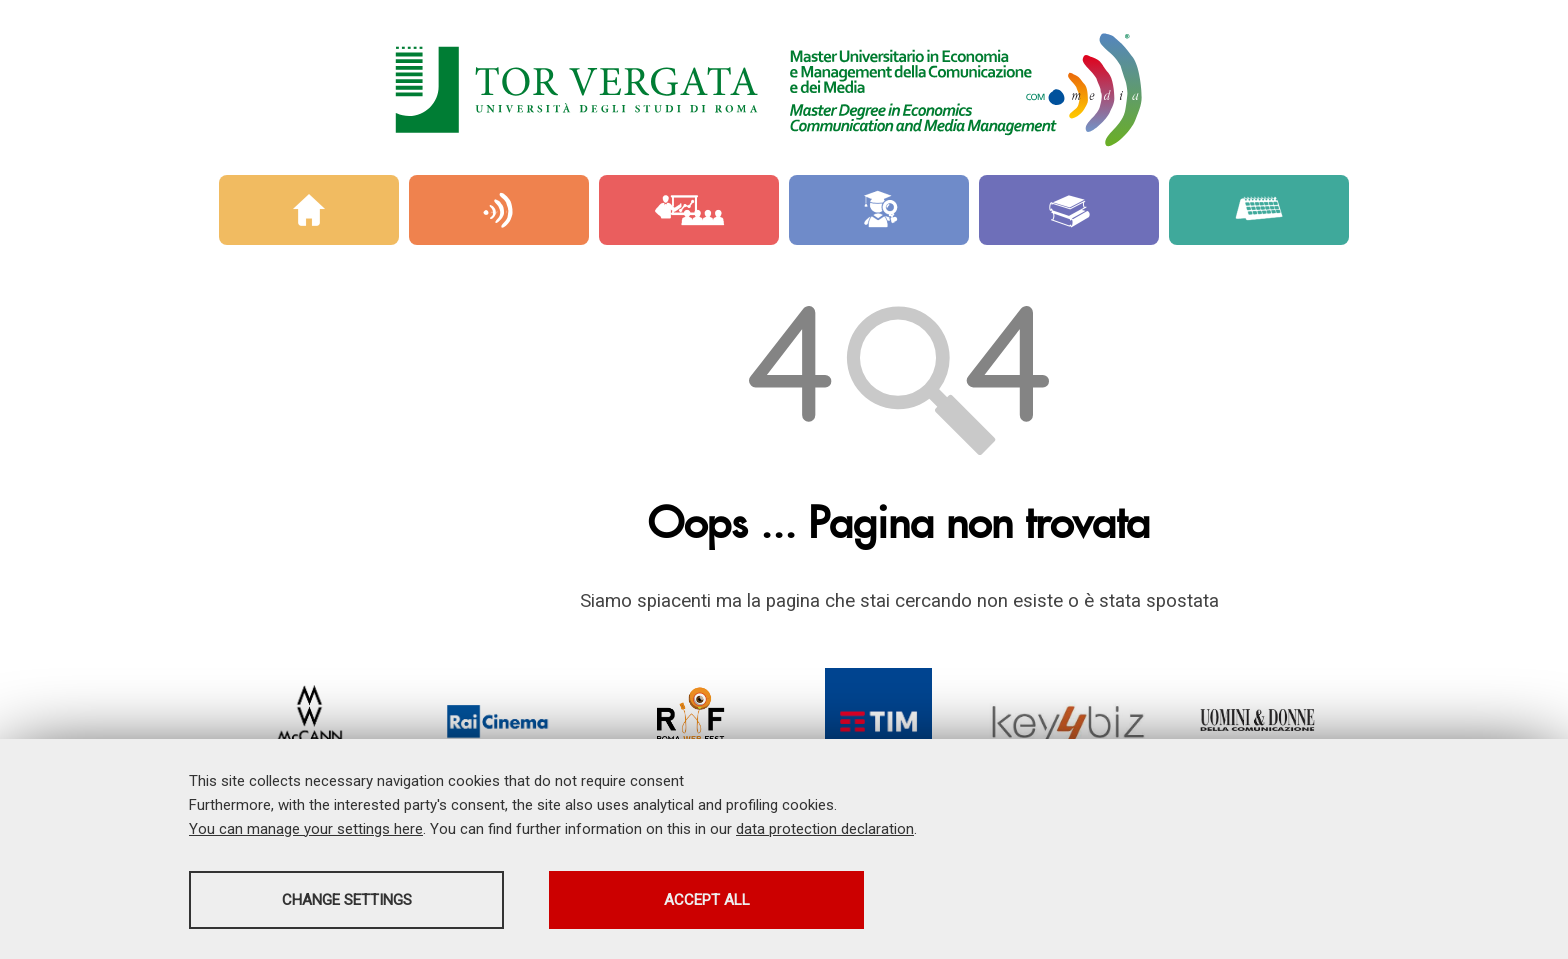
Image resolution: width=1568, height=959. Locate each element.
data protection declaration (825, 829)
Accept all (707, 900)
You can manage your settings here (306, 829)
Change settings (347, 900)
